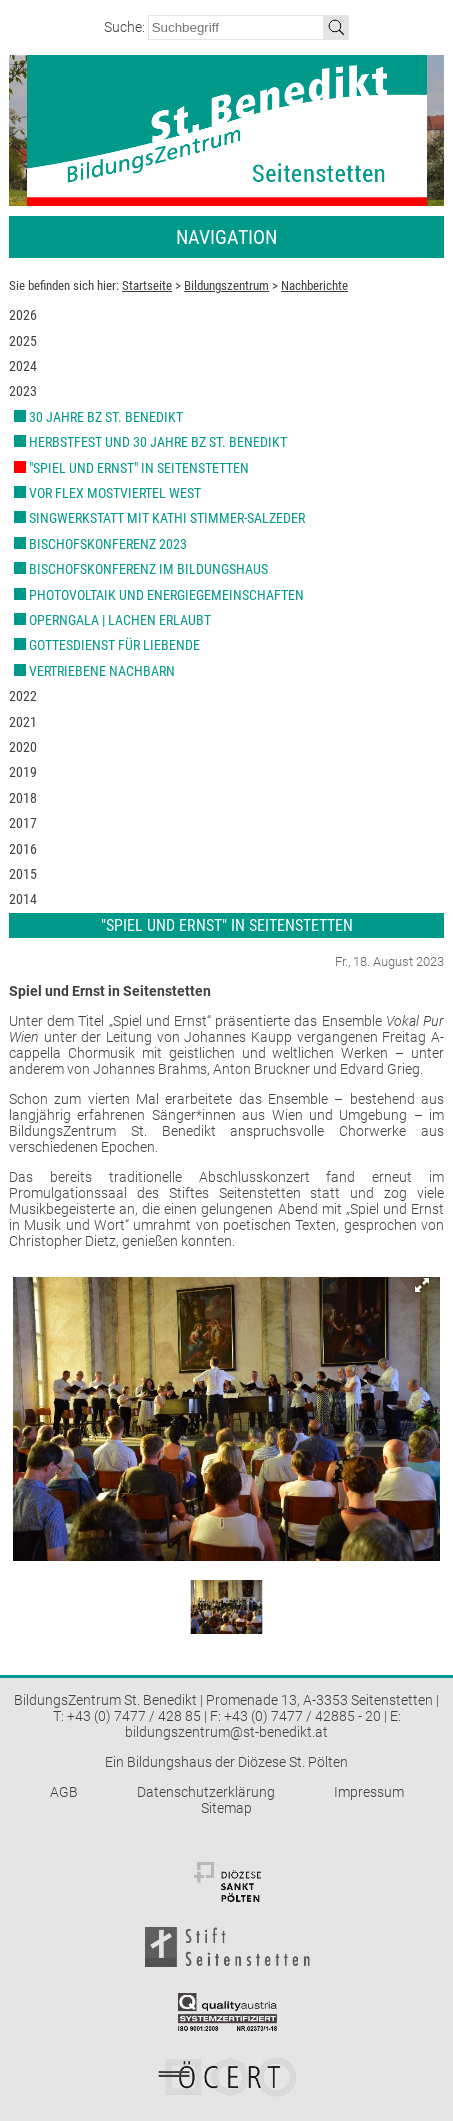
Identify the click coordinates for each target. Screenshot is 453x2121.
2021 (23, 722)
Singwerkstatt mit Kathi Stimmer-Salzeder (167, 518)
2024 (23, 366)
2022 (23, 696)
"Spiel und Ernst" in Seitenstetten (139, 468)
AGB (64, 1792)
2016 (23, 849)
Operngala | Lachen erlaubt (120, 620)
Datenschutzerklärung (206, 1792)
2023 (23, 391)
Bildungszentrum (226, 285)
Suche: (126, 27)
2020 (23, 747)
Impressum (369, 1792)
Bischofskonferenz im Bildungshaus (148, 569)
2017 (23, 823)
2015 (23, 874)
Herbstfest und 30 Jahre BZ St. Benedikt (158, 442)
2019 (23, 772)
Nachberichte (314, 285)
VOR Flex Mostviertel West (115, 493)
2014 (23, 899)
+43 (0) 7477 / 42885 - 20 (302, 1716)
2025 (23, 341)
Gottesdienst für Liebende (114, 645)
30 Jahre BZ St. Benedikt (106, 417)
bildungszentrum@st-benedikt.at (226, 1732)
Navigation (226, 237)
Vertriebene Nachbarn (102, 671)
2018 (23, 798)
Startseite (147, 285)
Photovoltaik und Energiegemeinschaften (166, 595)
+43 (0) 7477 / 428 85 (134, 1716)
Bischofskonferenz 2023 (108, 544)
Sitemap (226, 1808)
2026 (23, 315)
